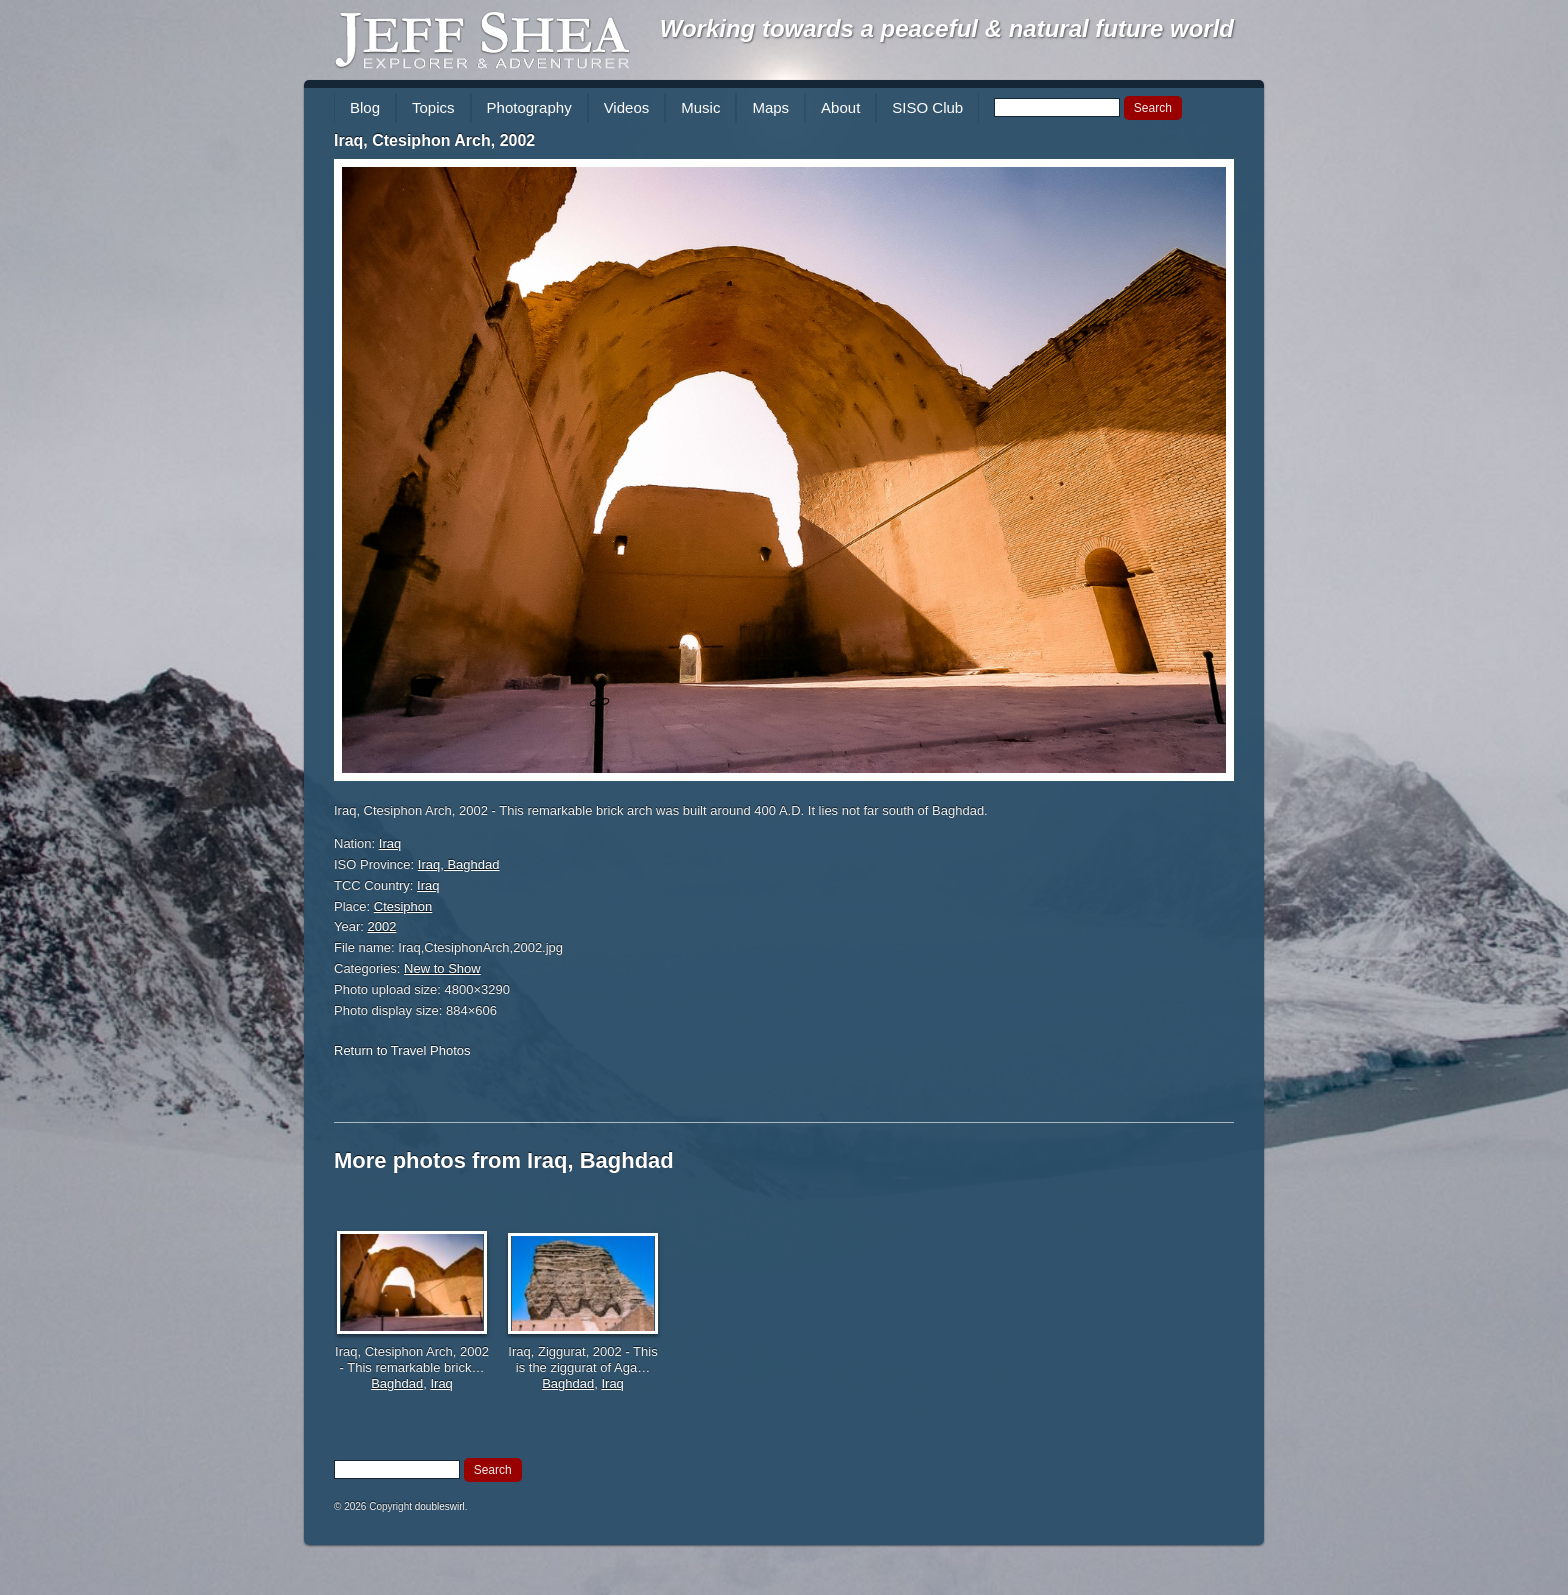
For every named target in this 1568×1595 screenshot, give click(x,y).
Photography (529, 107)
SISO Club (927, 107)
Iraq (390, 843)
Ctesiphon (403, 906)
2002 (382, 926)
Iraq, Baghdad (459, 864)
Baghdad (397, 1383)
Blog (365, 107)
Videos (627, 107)
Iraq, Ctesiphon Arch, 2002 (434, 140)
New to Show (442, 968)
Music (700, 107)
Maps (770, 107)
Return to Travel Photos (402, 1050)
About (840, 107)
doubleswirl (440, 1506)
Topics (433, 107)
